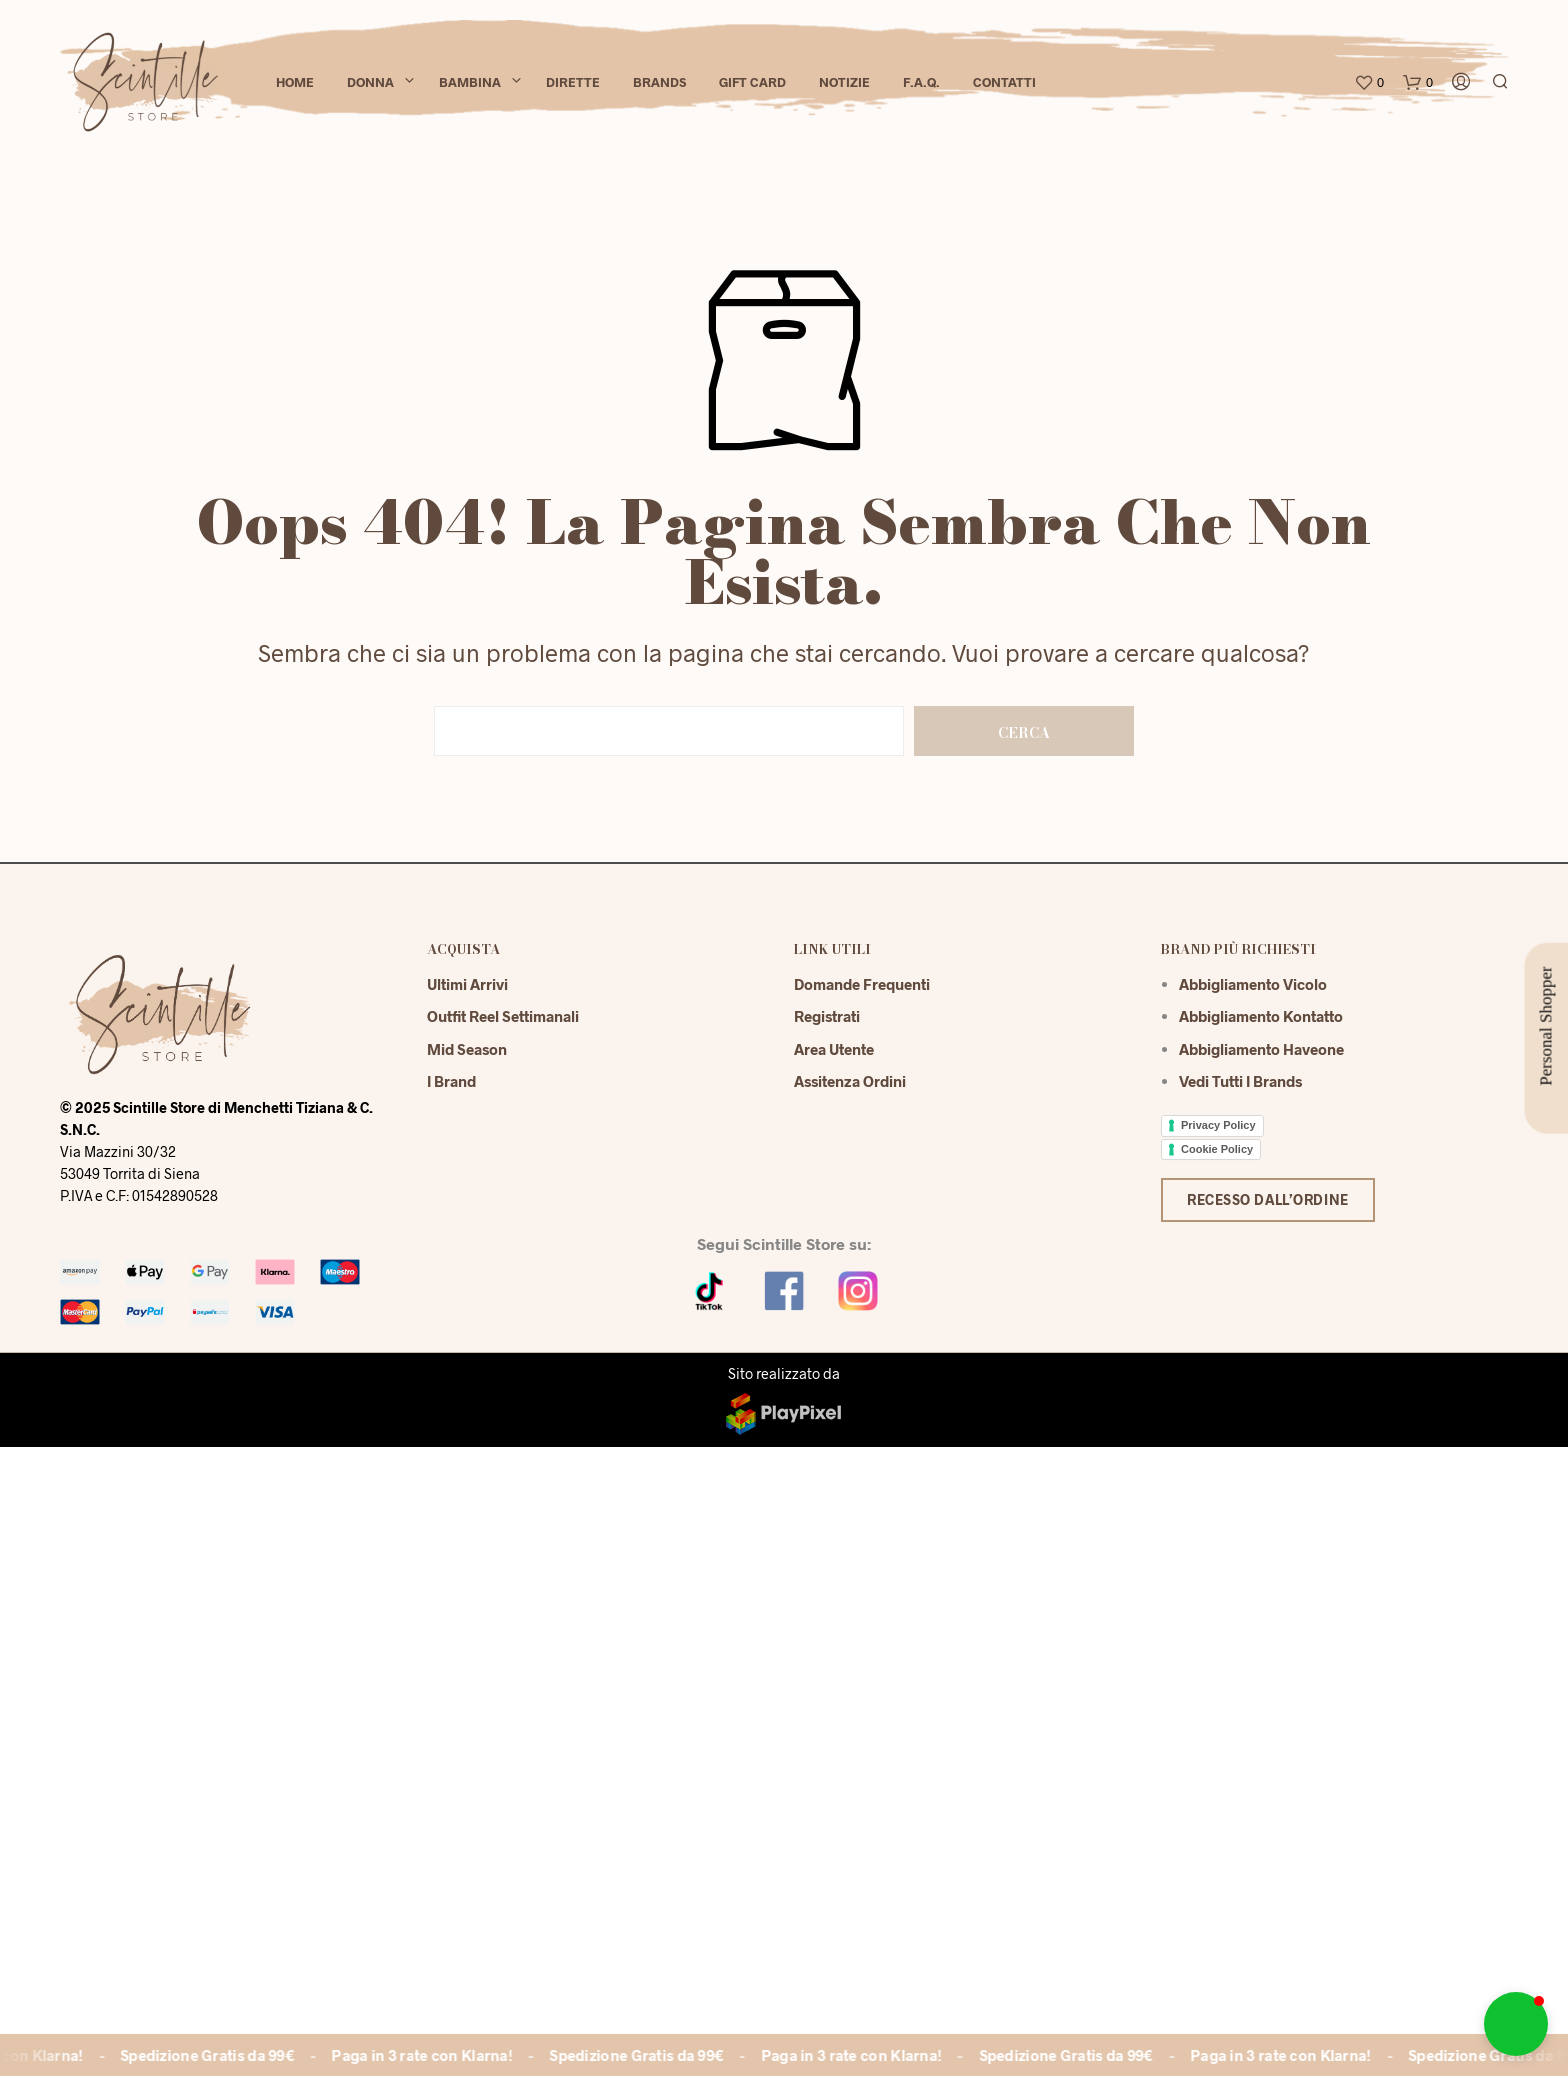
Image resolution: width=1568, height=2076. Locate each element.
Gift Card (752, 82)
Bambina (470, 82)
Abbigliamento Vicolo (1253, 984)
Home (295, 82)
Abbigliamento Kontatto (1261, 1016)
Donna (370, 82)
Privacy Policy (1218, 1125)
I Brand (451, 1081)
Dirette (573, 82)
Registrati (827, 1016)
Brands (659, 82)
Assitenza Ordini (850, 1081)
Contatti (1004, 82)
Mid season (467, 1049)
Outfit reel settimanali (503, 1016)
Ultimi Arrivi (467, 984)
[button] (1516, 2024)
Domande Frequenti (862, 984)
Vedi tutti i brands (1240, 1081)
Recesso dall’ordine (1268, 1199)
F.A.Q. (921, 82)
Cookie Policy (1217, 1149)
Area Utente (834, 1049)
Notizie (844, 82)
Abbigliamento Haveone (1261, 1049)
